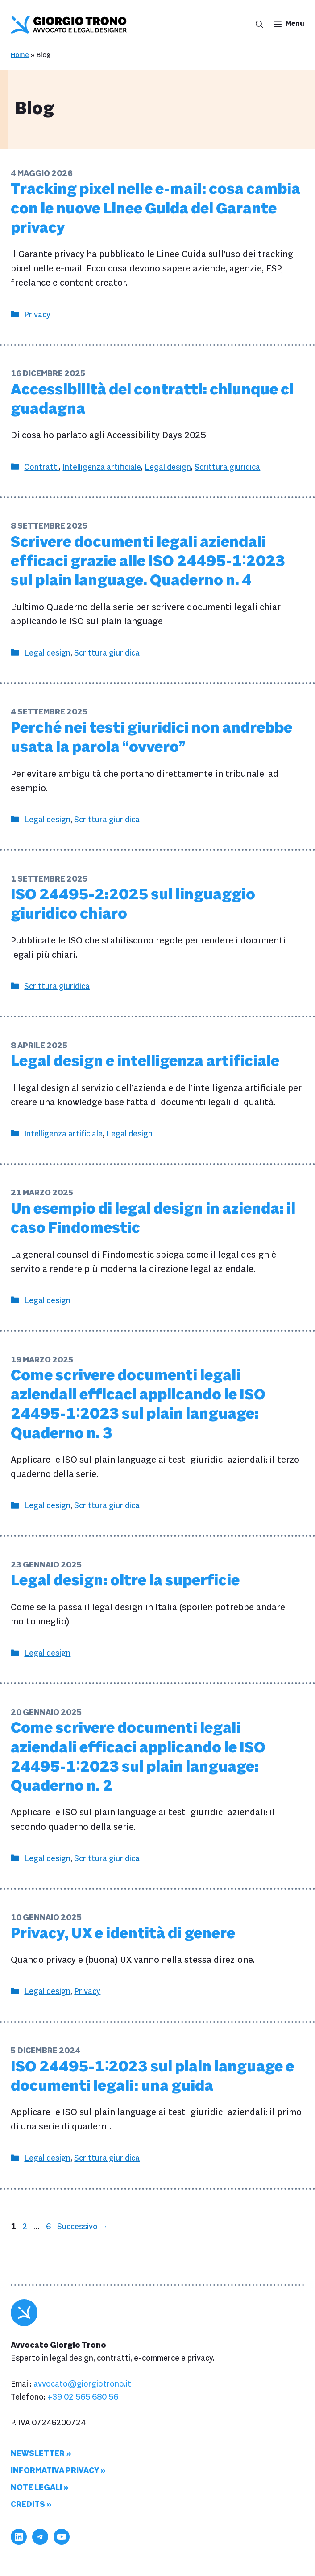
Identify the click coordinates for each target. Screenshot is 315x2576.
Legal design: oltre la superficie (125, 1581)
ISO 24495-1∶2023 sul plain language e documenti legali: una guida (152, 2076)
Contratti (41, 467)
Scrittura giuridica (227, 467)
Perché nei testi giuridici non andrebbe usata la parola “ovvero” (151, 738)
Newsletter (38, 2453)
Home (20, 55)
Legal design (168, 467)
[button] (256, 25)
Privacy (37, 314)
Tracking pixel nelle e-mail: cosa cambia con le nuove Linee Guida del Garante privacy (155, 208)
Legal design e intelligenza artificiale (145, 1061)
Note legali (36, 2487)
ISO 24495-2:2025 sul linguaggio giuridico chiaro (133, 904)
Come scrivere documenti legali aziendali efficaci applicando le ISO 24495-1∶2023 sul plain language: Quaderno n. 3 (138, 1404)
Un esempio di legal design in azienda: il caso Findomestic (153, 1218)
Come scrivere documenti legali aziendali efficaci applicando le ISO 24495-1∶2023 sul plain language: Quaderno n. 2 (138, 1757)
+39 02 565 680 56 (82, 2397)
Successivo (82, 2226)
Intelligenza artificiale (101, 467)
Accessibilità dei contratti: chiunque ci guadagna (152, 399)
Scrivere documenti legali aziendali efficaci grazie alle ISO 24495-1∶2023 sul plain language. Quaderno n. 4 (148, 561)
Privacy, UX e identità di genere (123, 1933)
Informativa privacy (55, 2470)
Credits (28, 2504)
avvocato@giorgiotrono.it (82, 2384)
